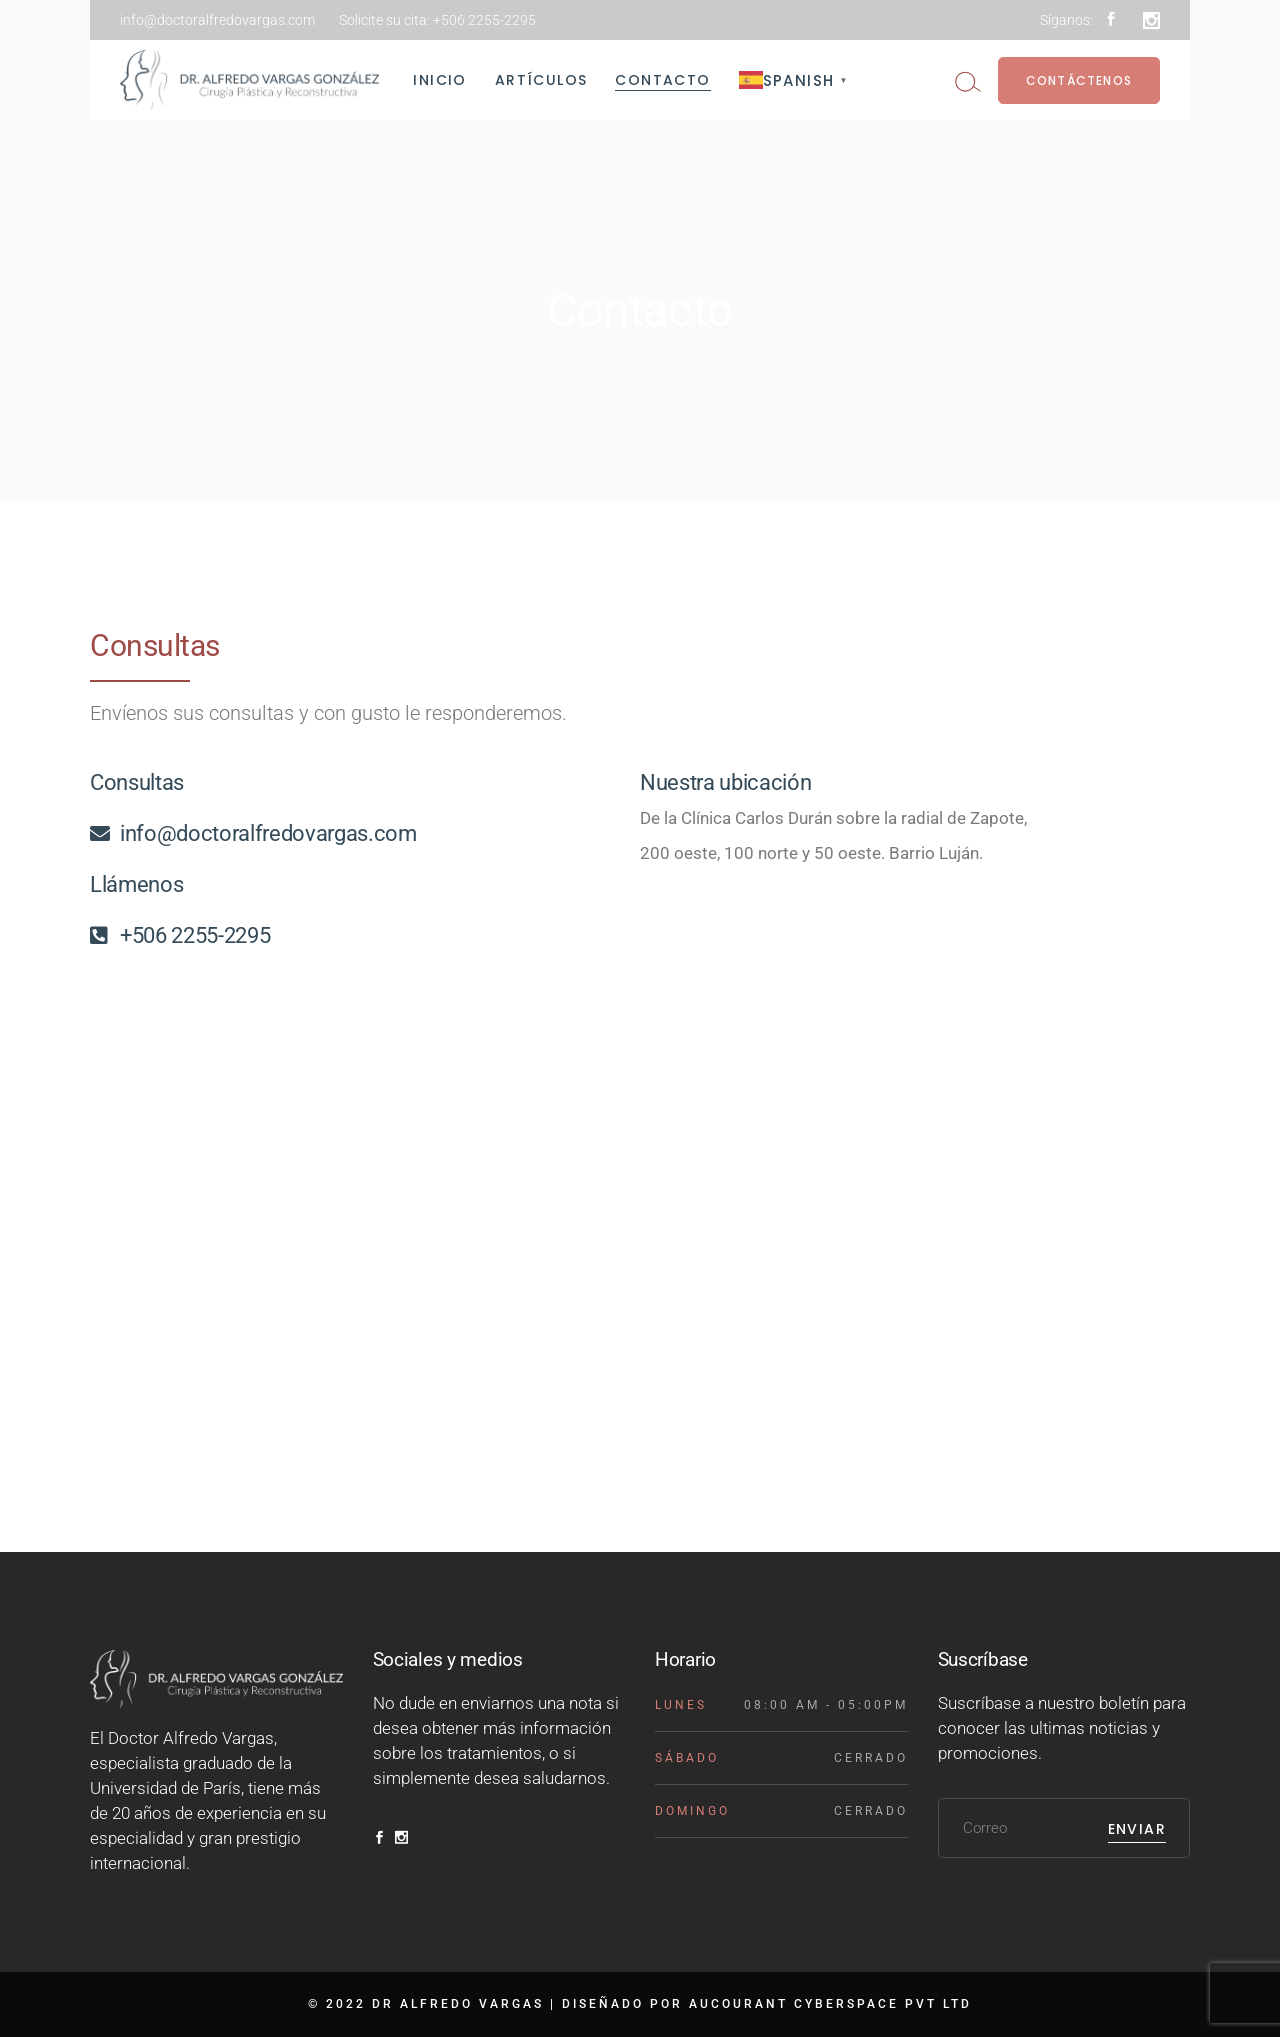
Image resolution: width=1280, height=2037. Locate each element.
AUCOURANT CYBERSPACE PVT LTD (830, 2004)
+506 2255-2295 (484, 20)
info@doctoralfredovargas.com (217, 20)
